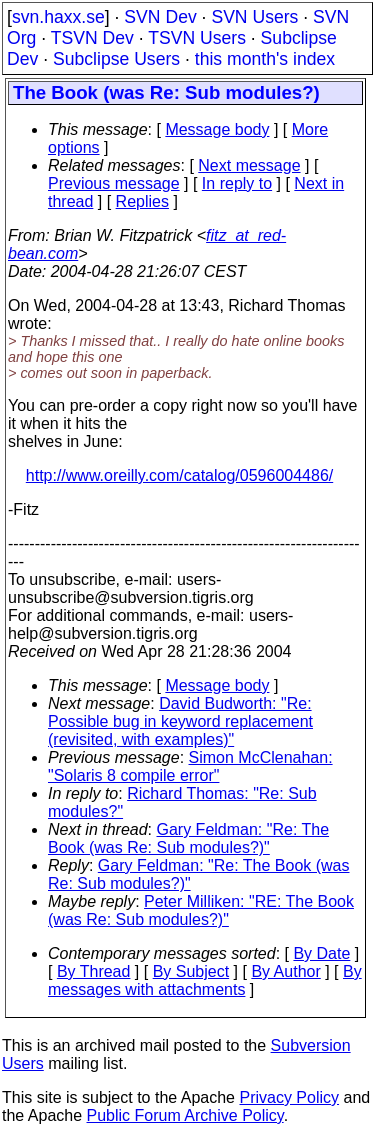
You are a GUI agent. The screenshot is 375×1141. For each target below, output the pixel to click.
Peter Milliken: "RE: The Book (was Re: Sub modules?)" (201, 910)
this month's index (265, 59)
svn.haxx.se (58, 17)
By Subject (191, 971)
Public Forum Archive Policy (185, 1115)
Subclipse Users (116, 59)
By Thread (94, 971)
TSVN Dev (92, 38)
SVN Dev (160, 17)
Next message (249, 165)
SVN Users (254, 17)
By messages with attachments (205, 980)
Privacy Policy (289, 1097)
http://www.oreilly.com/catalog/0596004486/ (179, 475)
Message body (217, 129)
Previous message (114, 183)
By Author (285, 971)
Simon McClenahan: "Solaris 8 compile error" (190, 766)
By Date (321, 953)
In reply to (237, 183)
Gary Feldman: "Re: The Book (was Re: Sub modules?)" (188, 838)
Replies (142, 201)
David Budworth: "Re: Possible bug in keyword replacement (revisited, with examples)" (180, 721)
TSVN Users (197, 38)
